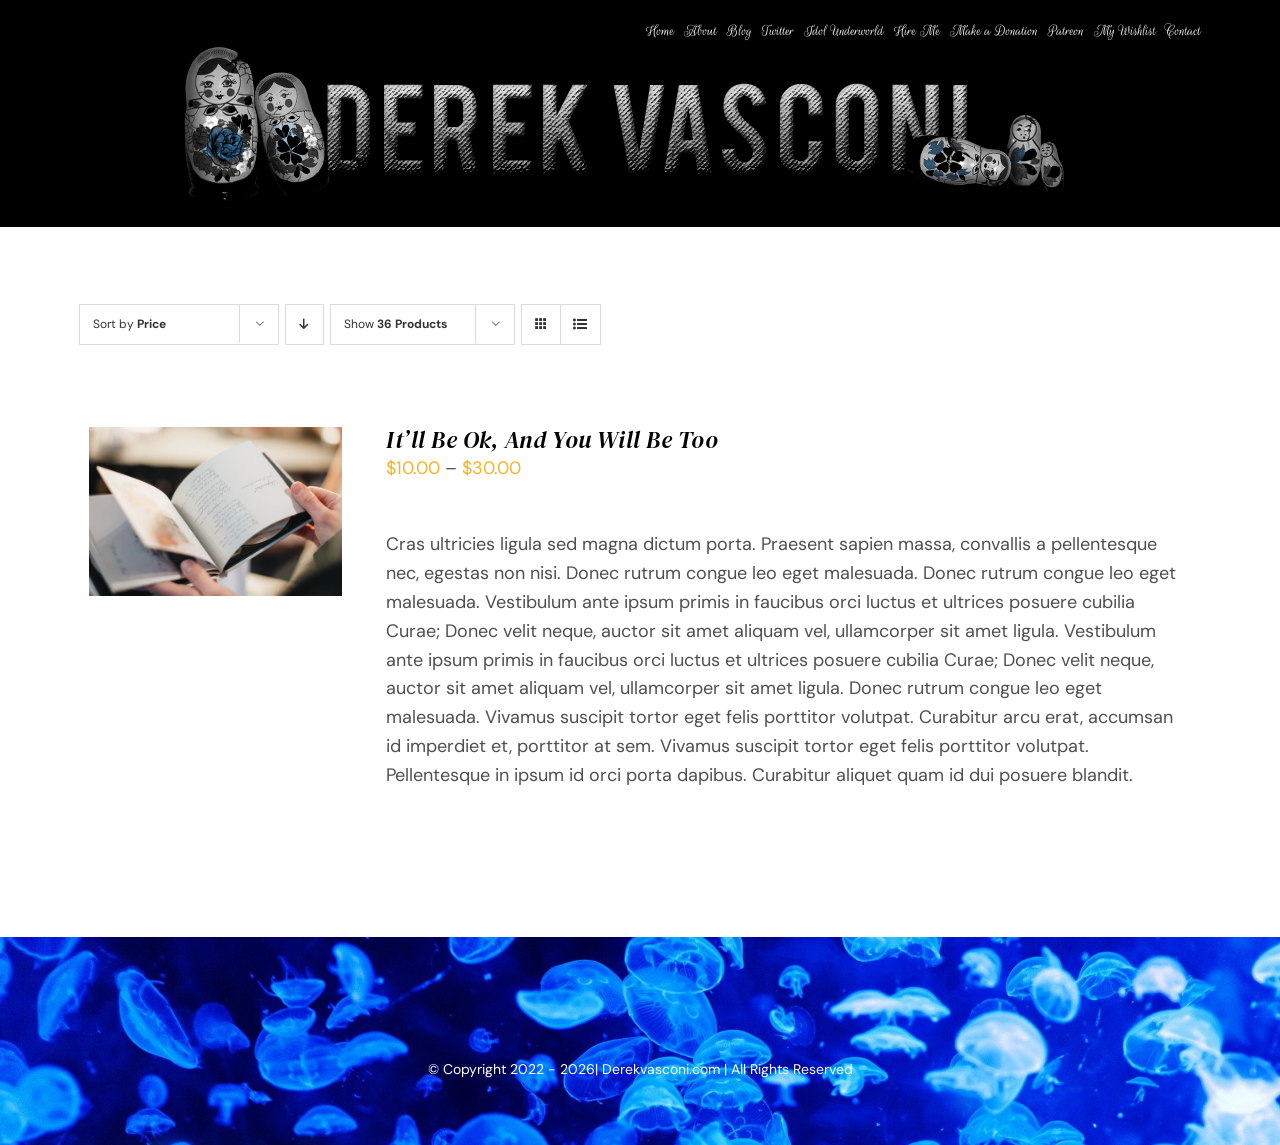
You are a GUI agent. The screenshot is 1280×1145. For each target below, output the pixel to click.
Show (395, 324)
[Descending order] (304, 324)
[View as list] (580, 324)
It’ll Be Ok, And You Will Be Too (552, 439)
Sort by (129, 324)
